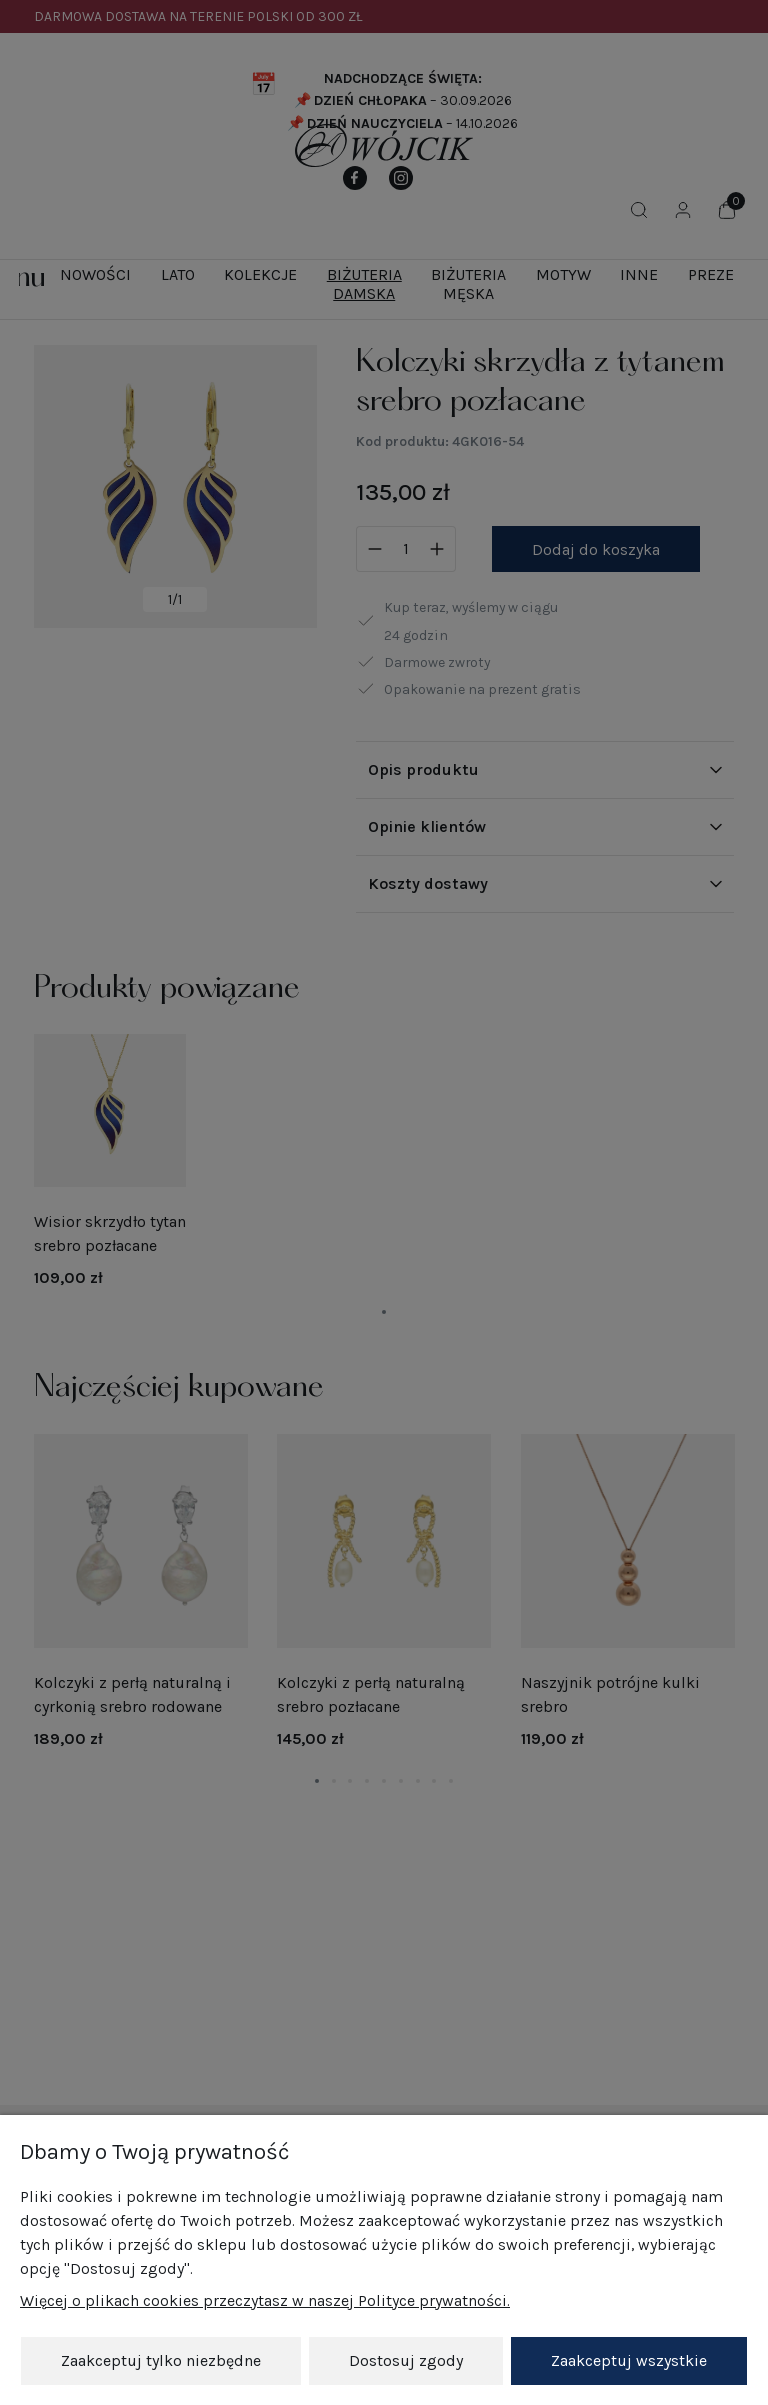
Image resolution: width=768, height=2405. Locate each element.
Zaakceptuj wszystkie (629, 2360)
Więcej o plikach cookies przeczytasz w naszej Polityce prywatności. (265, 2300)
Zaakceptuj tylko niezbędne (161, 2360)
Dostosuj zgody (406, 2360)
